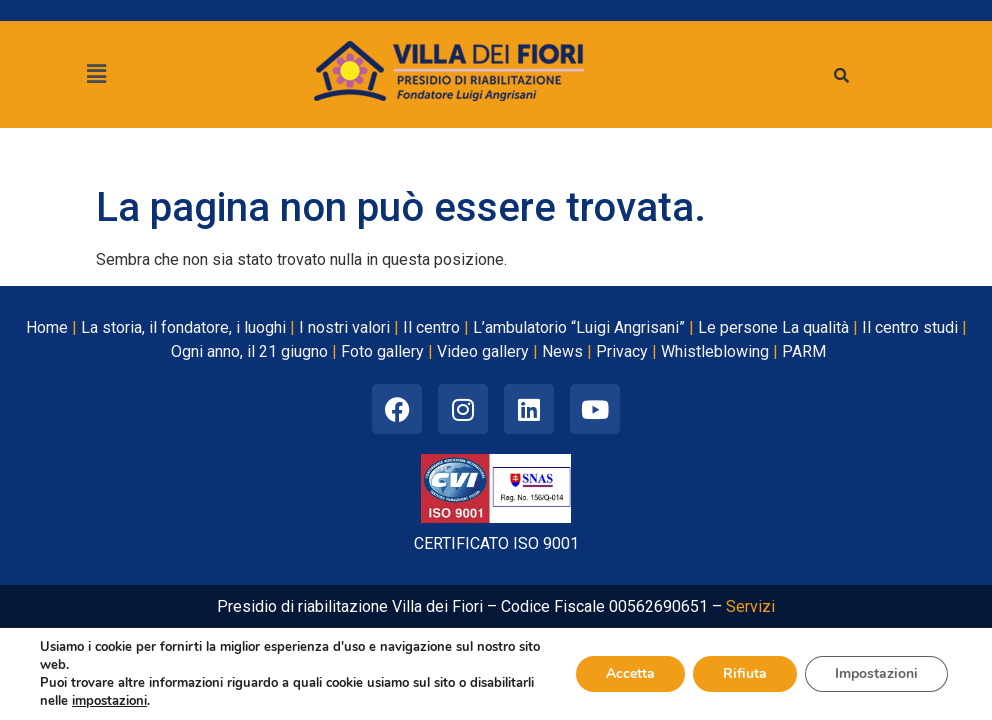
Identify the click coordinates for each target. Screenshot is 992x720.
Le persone (738, 327)
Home (47, 327)
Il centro (431, 327)
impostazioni (109, 701)
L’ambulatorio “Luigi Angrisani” (579, 327)
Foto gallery (382, 351)
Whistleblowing (715, 351)
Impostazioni (876, 673)
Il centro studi (910, 327)
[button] (96, 74)
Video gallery (483, 351)
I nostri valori (344, 327)
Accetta (630, 673)
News (562, 351)
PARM (804, 351)
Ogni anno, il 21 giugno (249, 351)
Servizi (750, 606)
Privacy (622, 351)
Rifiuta (745, 673)
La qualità (815, 327)
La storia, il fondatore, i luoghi (183, 327)
